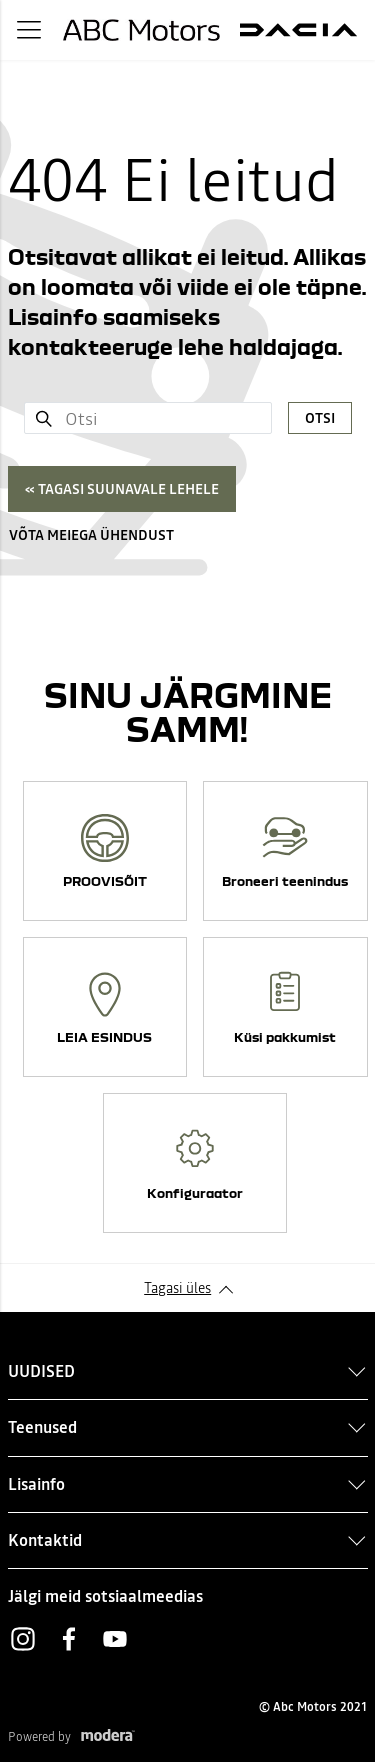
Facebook (69, 1639)
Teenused (42, 1427)
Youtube (115, 1639)
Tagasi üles (177, 1288)
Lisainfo (36, 1484)
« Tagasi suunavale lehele (122, 489)
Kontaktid (45, 1540)
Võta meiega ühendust (91, 535)
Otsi (320, 418)
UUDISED (41, 1371)
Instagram (23, 1639)
